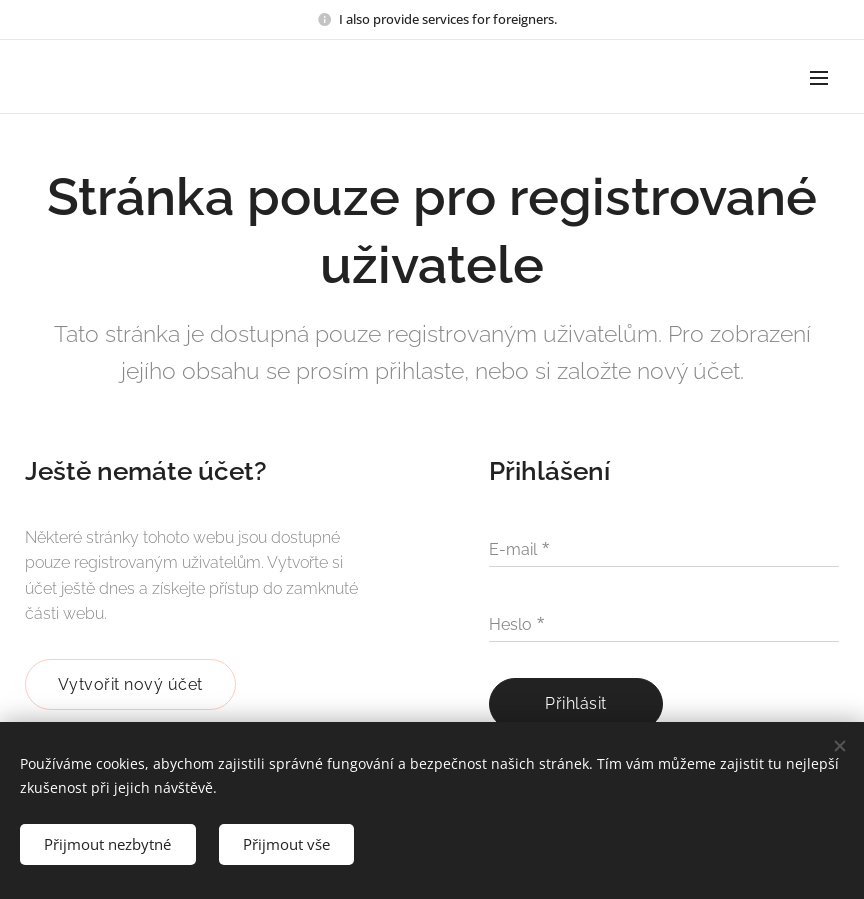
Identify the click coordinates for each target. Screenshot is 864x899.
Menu (819, 78)
